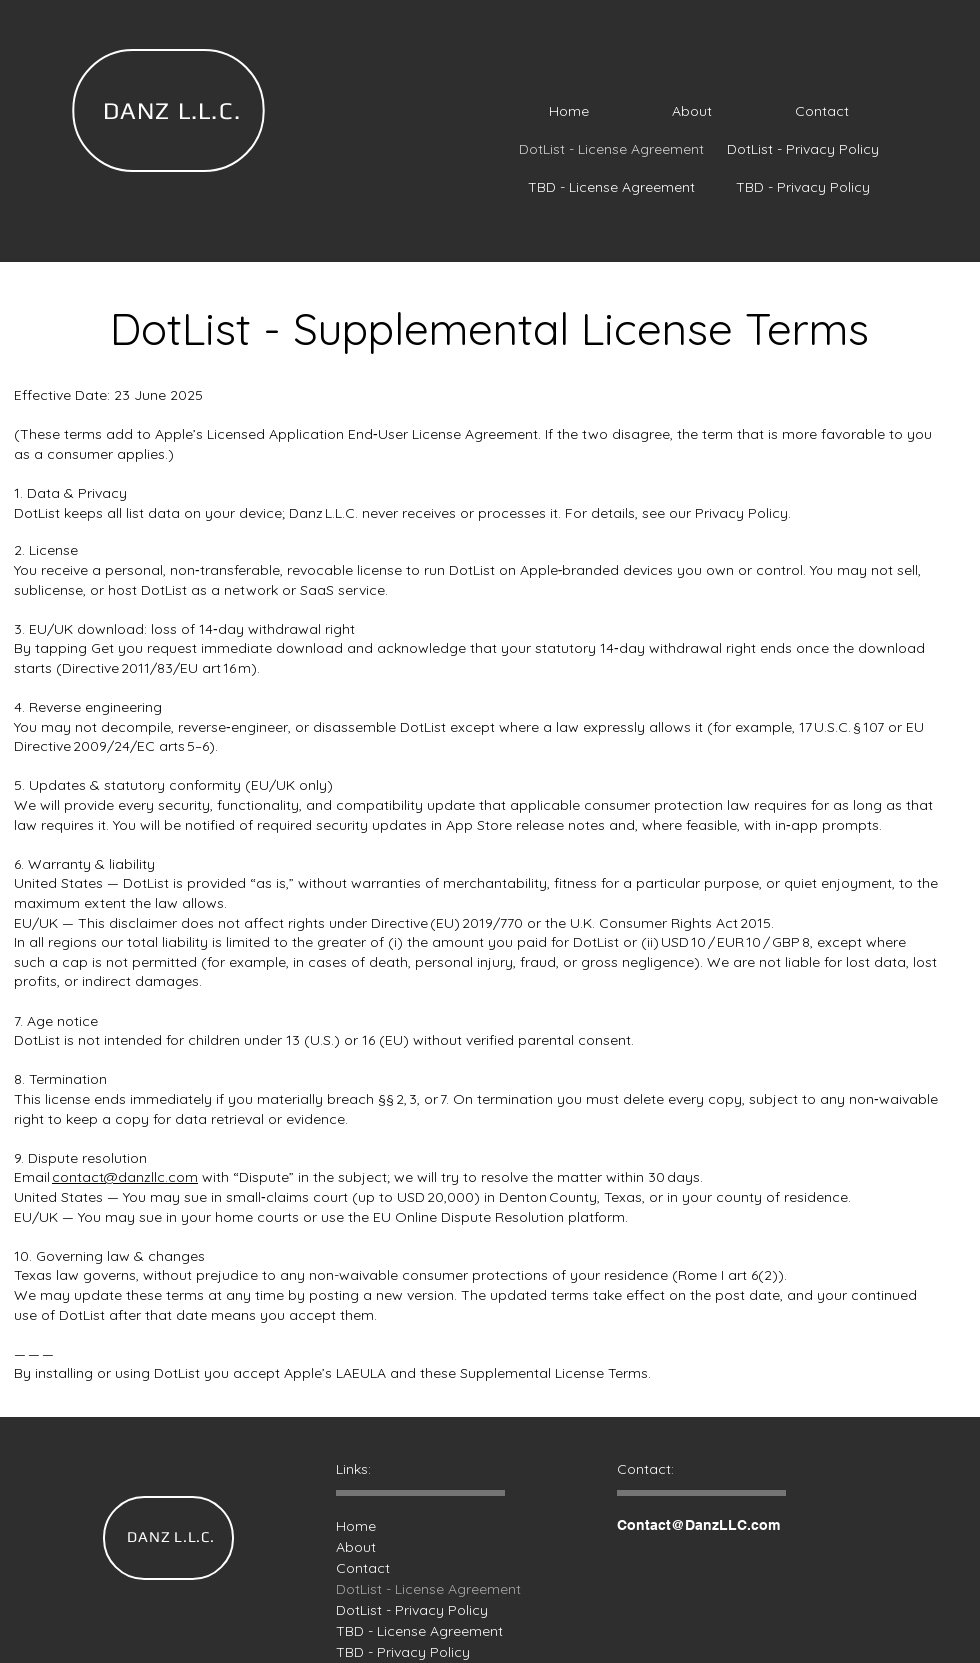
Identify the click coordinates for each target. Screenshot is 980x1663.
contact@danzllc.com (125, 1177)
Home (356, 1526)
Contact (363, 1568)
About (356, 1547)
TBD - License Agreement (396, 1631)
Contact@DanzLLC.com (698, 1525)
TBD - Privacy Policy (396, 1652)
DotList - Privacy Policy (396, 1610)
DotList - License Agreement (396, 1589)
